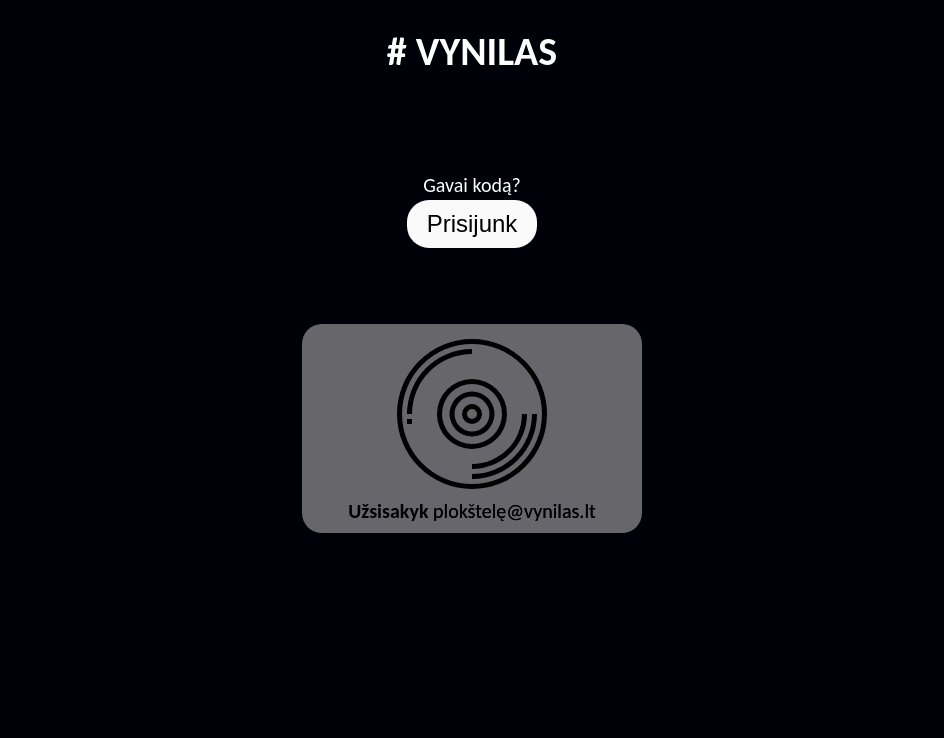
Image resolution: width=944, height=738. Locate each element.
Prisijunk (472, 223)
